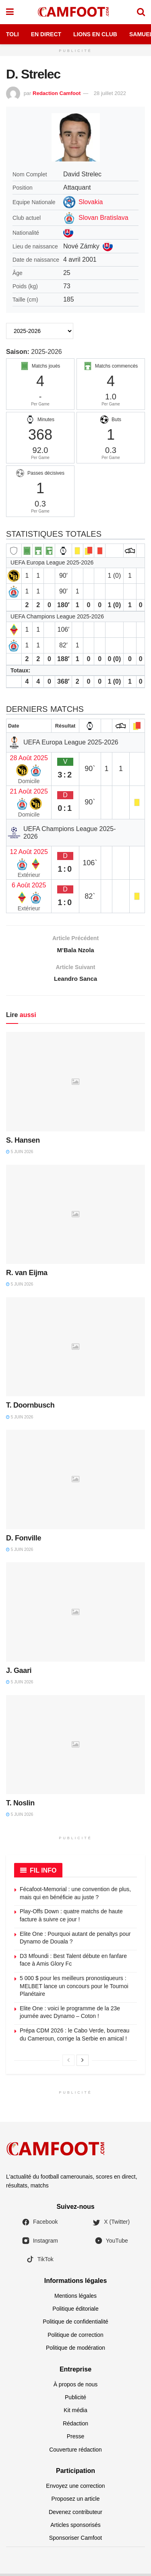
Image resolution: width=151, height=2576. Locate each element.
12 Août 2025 (29, 851)
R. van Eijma (27, 1275)
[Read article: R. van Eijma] (75, 1217)
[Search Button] (141, 12)
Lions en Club (95, 34)
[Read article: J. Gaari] (75, 1614)
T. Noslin (20, 1806)
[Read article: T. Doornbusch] (75, 1349)
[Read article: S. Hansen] (75, 1084)
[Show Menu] (10, 12)
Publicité (75, 2399)
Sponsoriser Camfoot (75, 2540)
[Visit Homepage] (75, 12)
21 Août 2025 (29, 791)
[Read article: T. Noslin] (75, 1747)
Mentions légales (75, 2298)
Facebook (40, 2224)
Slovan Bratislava (103, 217)
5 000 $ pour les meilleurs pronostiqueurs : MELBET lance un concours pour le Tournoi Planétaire (74, 1988)
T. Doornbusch (30, 1408)
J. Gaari (18, 1673)
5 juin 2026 (19, 1154)
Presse (76, 2438)
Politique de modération (75, 2350)
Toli (12, 34)
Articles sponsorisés (75, 2527)
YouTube (111, 2243)
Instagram (40, 2243)
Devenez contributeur (75, 2514)
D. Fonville (23, 1540)
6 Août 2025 (29, 885)
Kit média (75, 2413)
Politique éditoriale (75, 2311)
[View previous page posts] (68, 2063)
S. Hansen (23, 1143)
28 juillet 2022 (110, 93)
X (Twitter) (111, 2224)
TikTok (40, 2262)
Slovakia (91, 201)
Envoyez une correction (75, 2488)
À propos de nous (76, 2387)
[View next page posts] (83, 2063)
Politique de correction (75, 2337)
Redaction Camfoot (57, 93)
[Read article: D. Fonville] (75, 1482)
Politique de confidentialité (75, 2324)
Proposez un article (76, 2501)
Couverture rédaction (75, 2452)
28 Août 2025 (29, 758)
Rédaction (75, 2426)
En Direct (46, 34)
